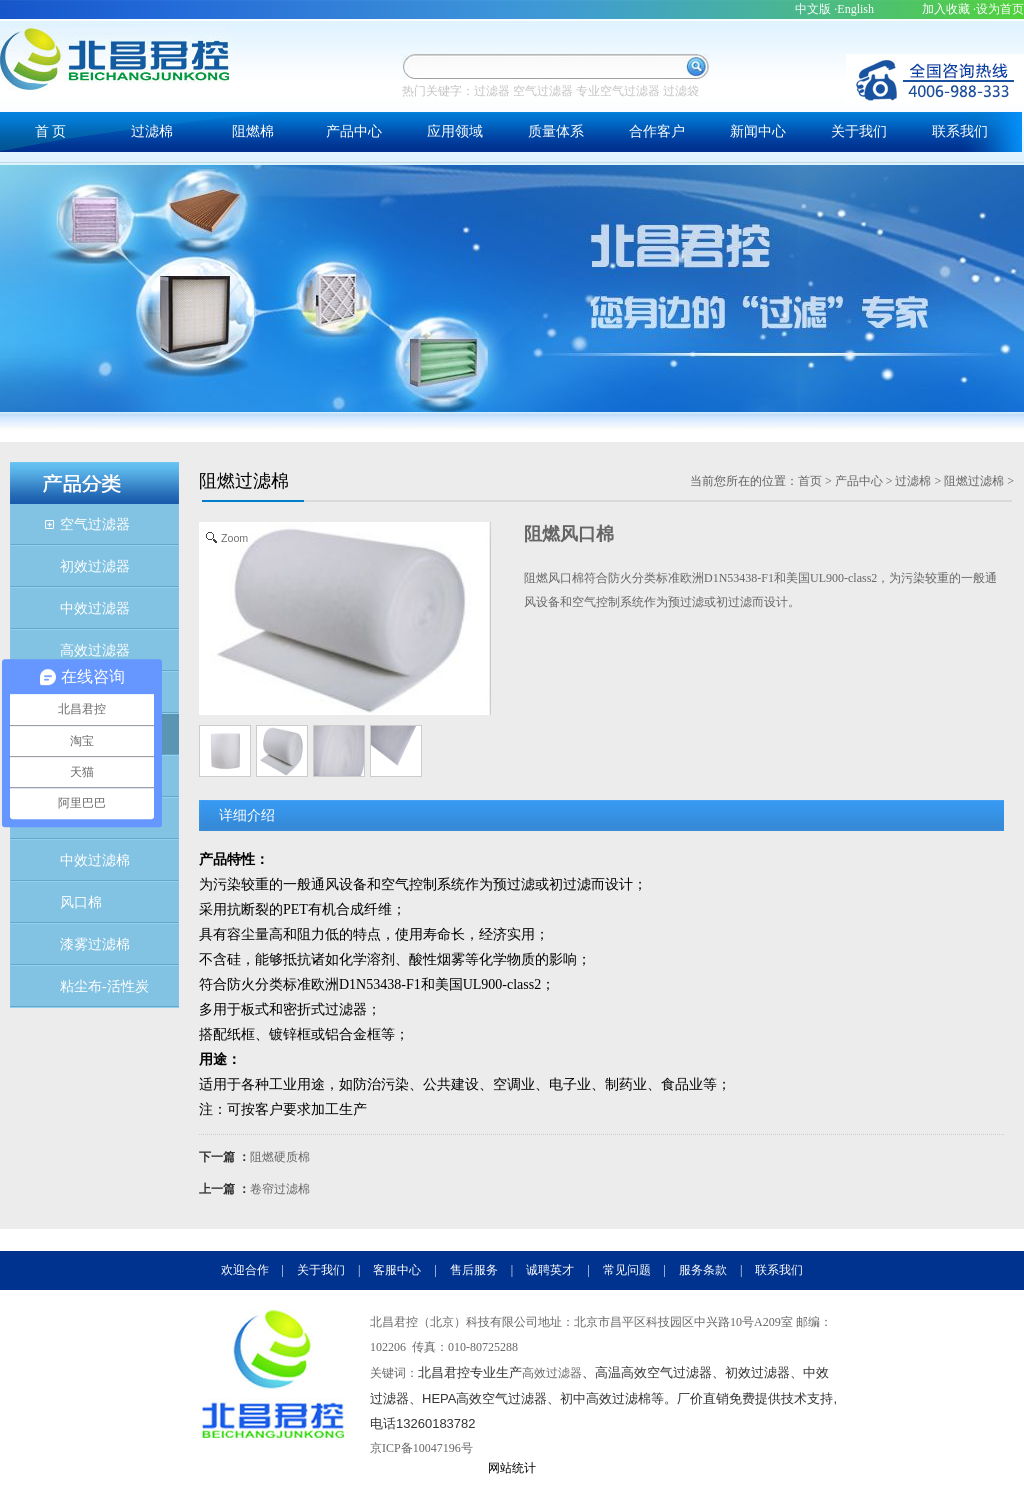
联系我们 (960, 131)
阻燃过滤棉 (974, 481)
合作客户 (657, 131)
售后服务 (474, 1270)
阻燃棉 (253, 131)
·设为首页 (998, 9)
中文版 (813, 9)
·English (854, 9)
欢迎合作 (245, 1270)
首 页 (51, 131)
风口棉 (81, 902)
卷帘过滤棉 (280, 1189)
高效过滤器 (95, 650)
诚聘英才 (550, 1270)
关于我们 (859, 131)
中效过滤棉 (95, 860)
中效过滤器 (95, 608)
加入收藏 (946, 9)
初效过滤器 (95, 566)
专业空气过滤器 (618, 91)
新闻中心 (758, 131)
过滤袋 (681, 91)
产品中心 (354, 131)
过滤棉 (152, 131)
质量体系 (556, 131)
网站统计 (512, 1468)
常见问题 (627, 1270)
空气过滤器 (543, 91)
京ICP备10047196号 (421, 1448)
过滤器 (492, 91)
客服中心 (397, 1270)
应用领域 (455, 131)
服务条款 (703, 1270)
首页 (810, 481)
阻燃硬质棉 (280, 1157)
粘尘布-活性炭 (104, 986)
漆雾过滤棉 (95, 944)
